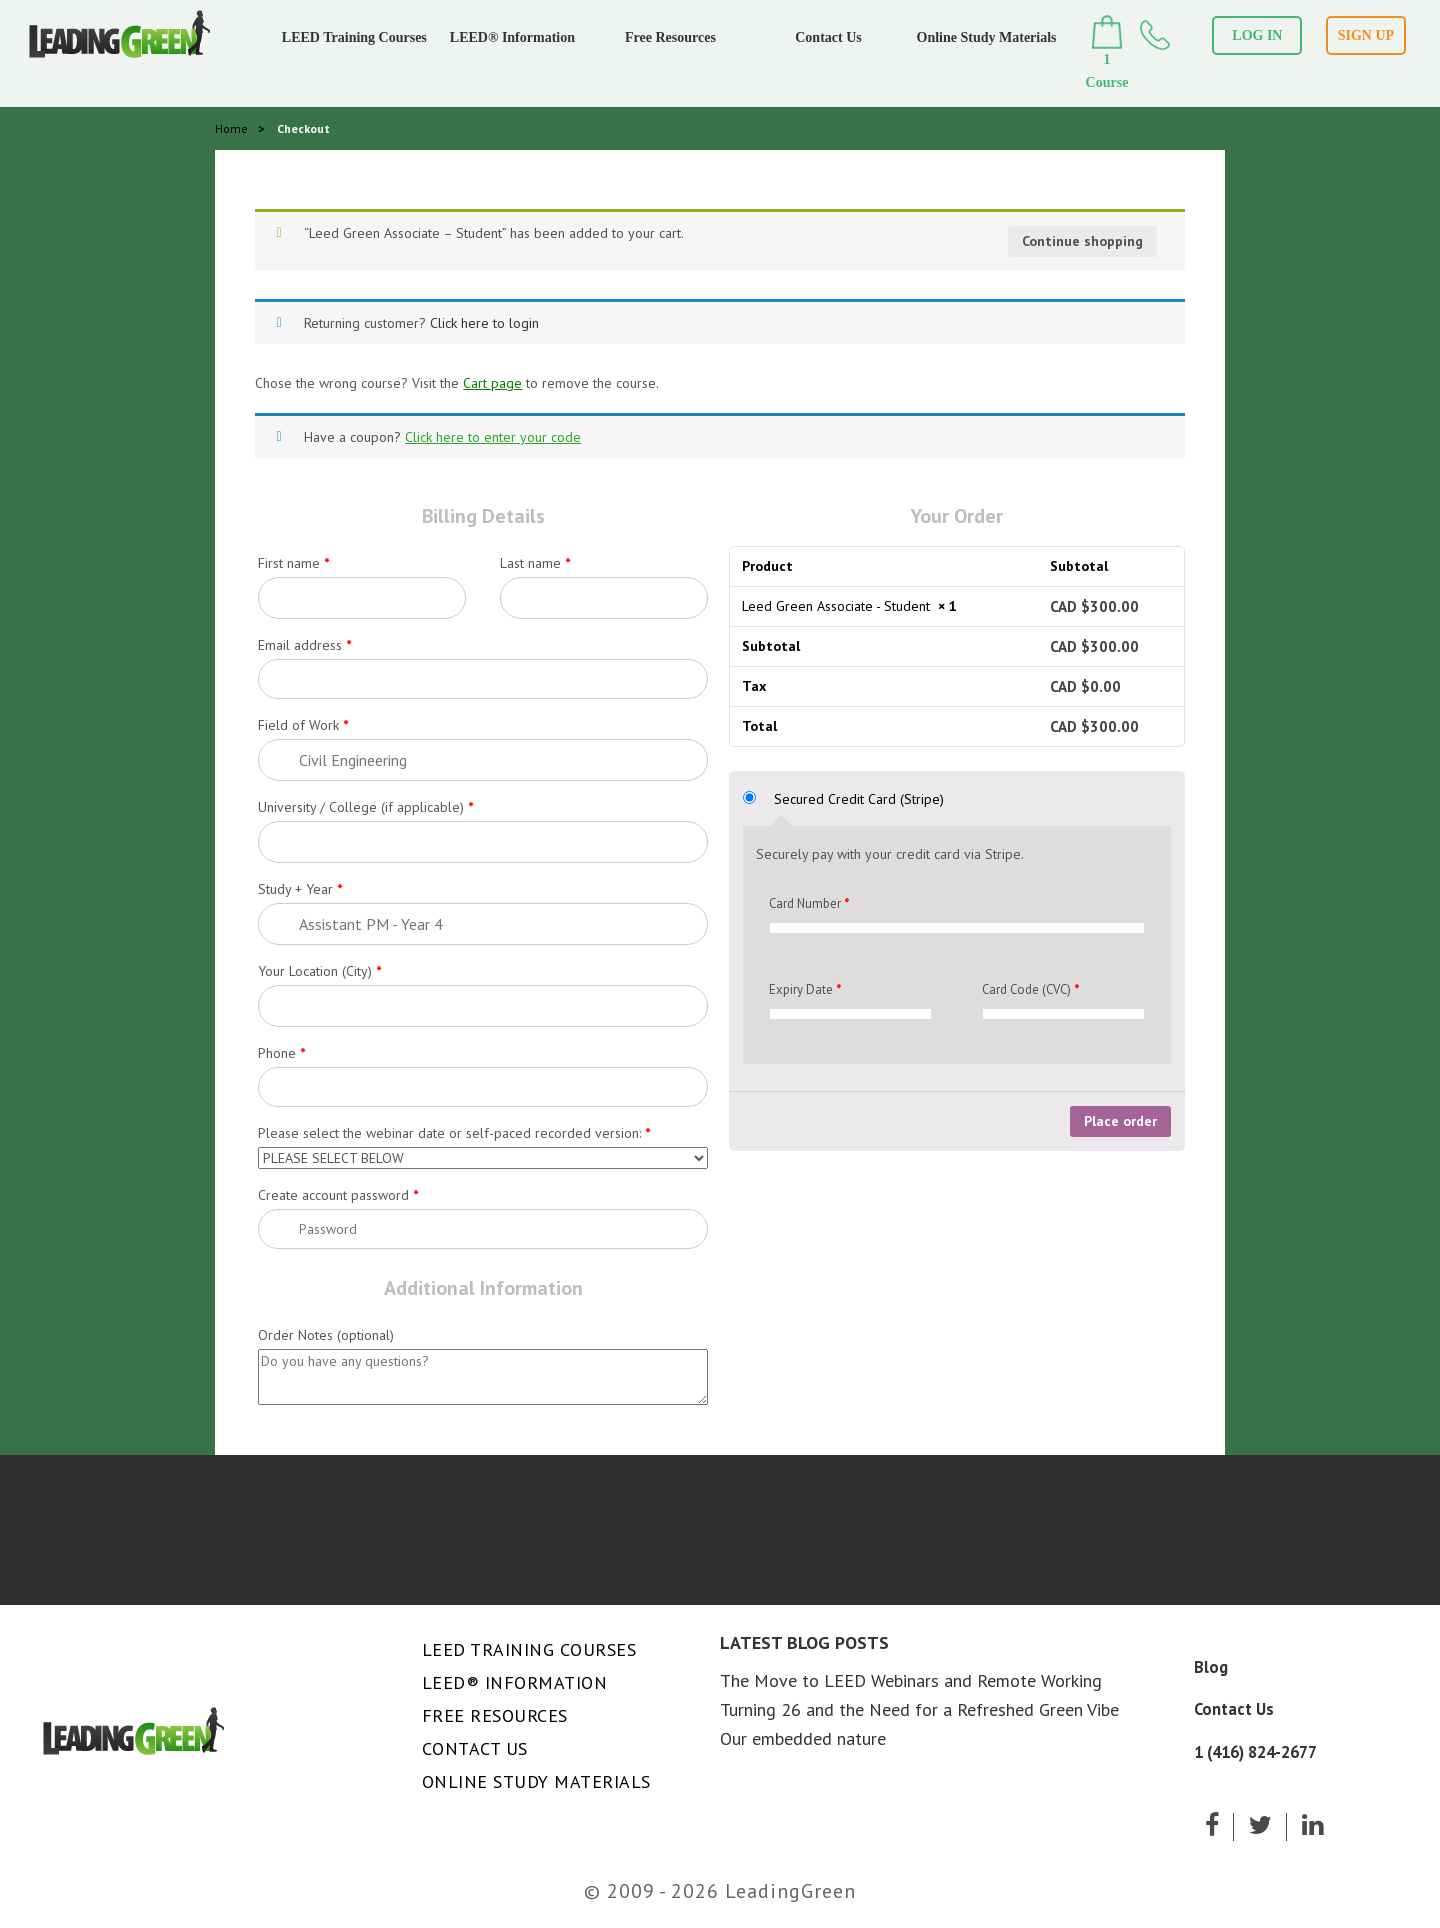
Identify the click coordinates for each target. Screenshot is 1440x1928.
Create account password (338, 1195)
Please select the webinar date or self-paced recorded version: (454, 1133)
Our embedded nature (803, 1738)
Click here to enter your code (493, 437)
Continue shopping (1082, 241)
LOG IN (1257, 35)
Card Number (809, 903)
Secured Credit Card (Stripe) (859, 799)
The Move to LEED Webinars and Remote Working (911, 1680)
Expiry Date (805, 989)
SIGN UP (1366, 35)
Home (231, 128)
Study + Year (300, 889)
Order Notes (326, 1335)
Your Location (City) (319, 971)
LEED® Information (512, 37)
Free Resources (670, 37)
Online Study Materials (987, 37)
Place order (1120, 1121)
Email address (304, 645)
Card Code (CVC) (1030, 989)
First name (293, 563)
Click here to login (484, 323)
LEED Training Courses (354, 37)
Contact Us (828, 37)
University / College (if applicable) (365, 807)
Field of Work (303, 725)
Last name (535, 563)
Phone (281, 1053)
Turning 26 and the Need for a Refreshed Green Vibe (919, 1709)
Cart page (492, 383)
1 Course (1107, 52)
